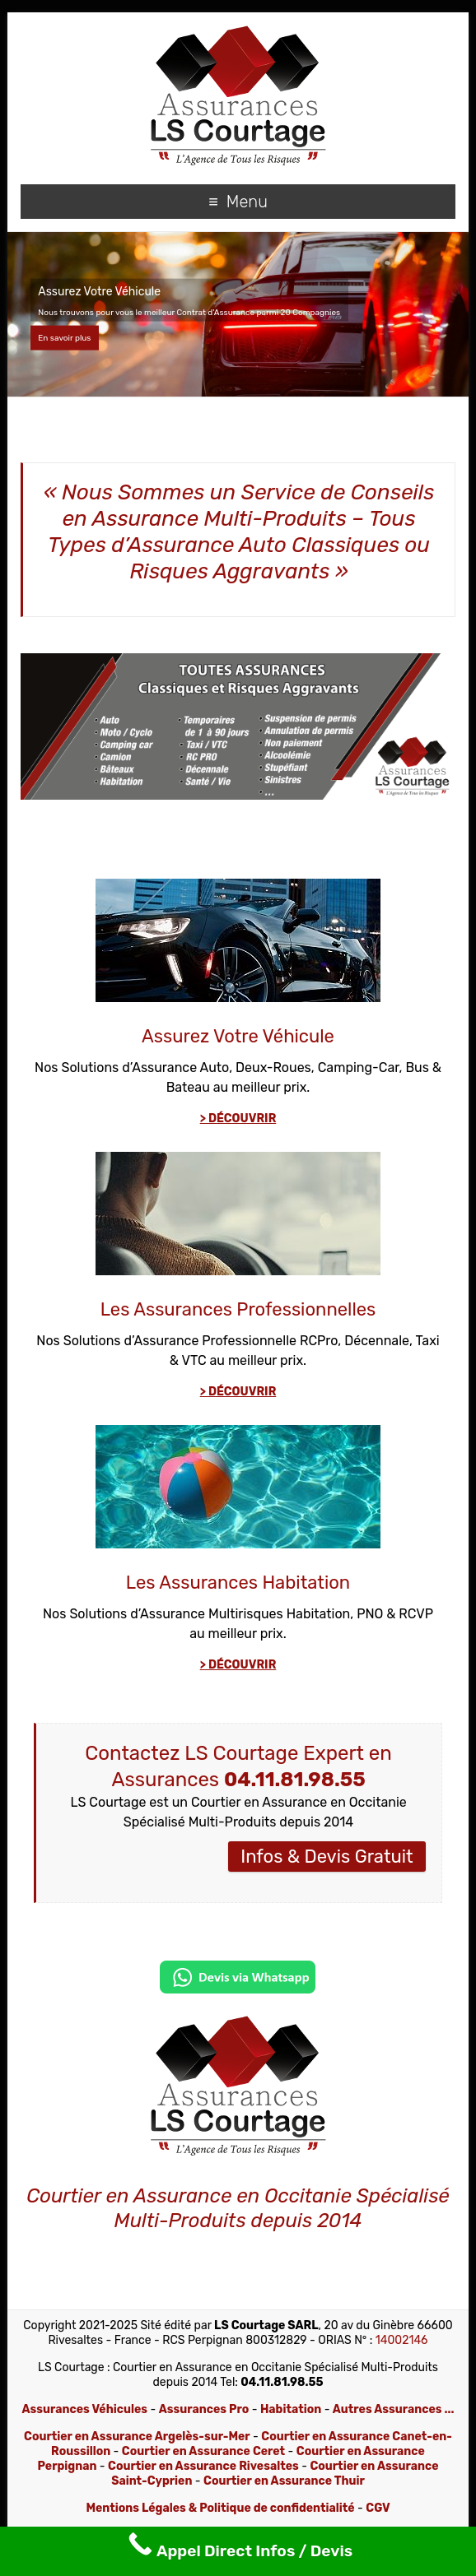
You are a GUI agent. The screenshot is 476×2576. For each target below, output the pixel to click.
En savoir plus (64, 338)
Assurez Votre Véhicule (238, 1036)
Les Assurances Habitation (238, 1582)
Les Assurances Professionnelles (238, 1309)
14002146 (402, 2340)
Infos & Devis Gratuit (326, 1856)
